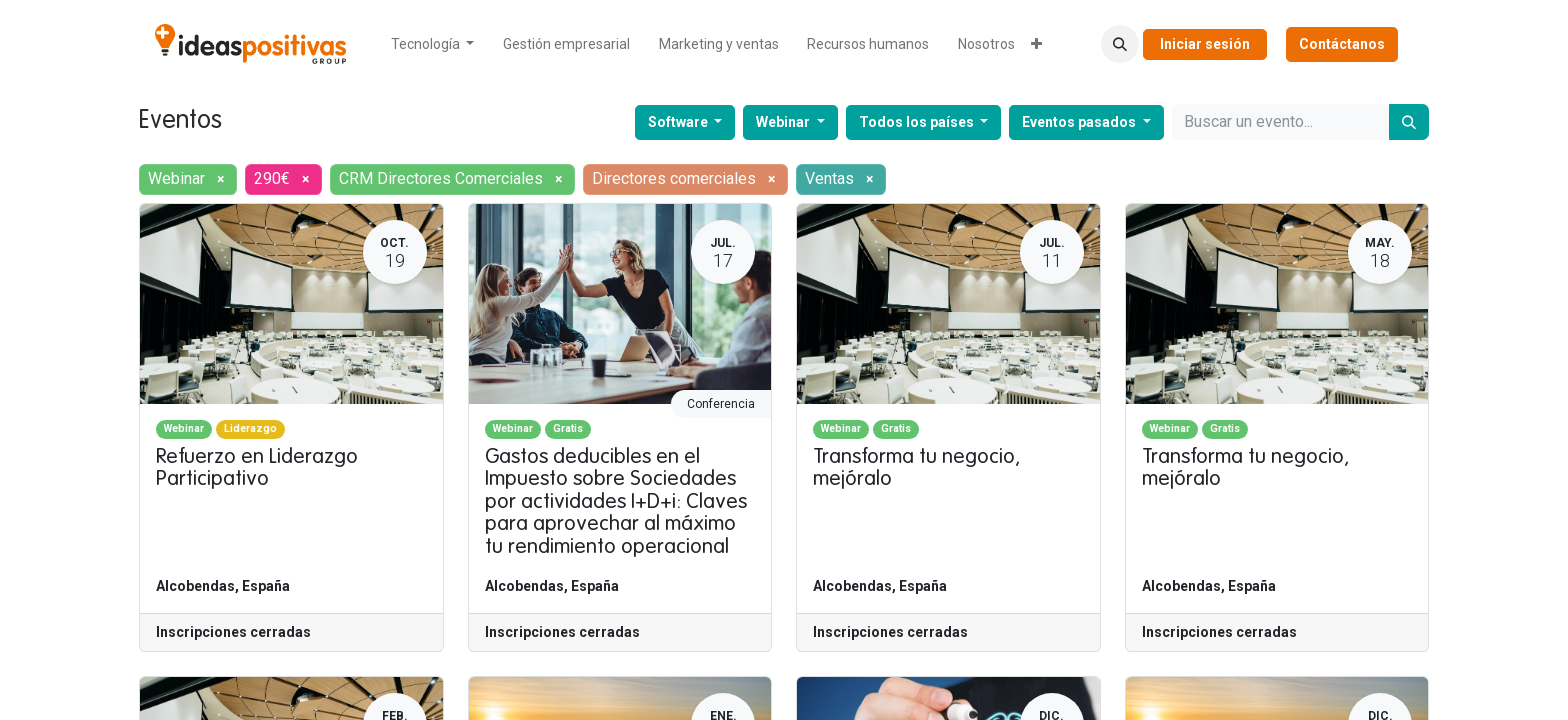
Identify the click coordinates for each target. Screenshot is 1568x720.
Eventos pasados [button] (1080, 122)
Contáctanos (1342, 44)
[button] (1120, 44)
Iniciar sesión (1205, 44)
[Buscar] (1409, 122)
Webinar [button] (784, 122)
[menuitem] (433, 44)
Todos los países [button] (918, 122)
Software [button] (679, 122)
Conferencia (721, 404)
